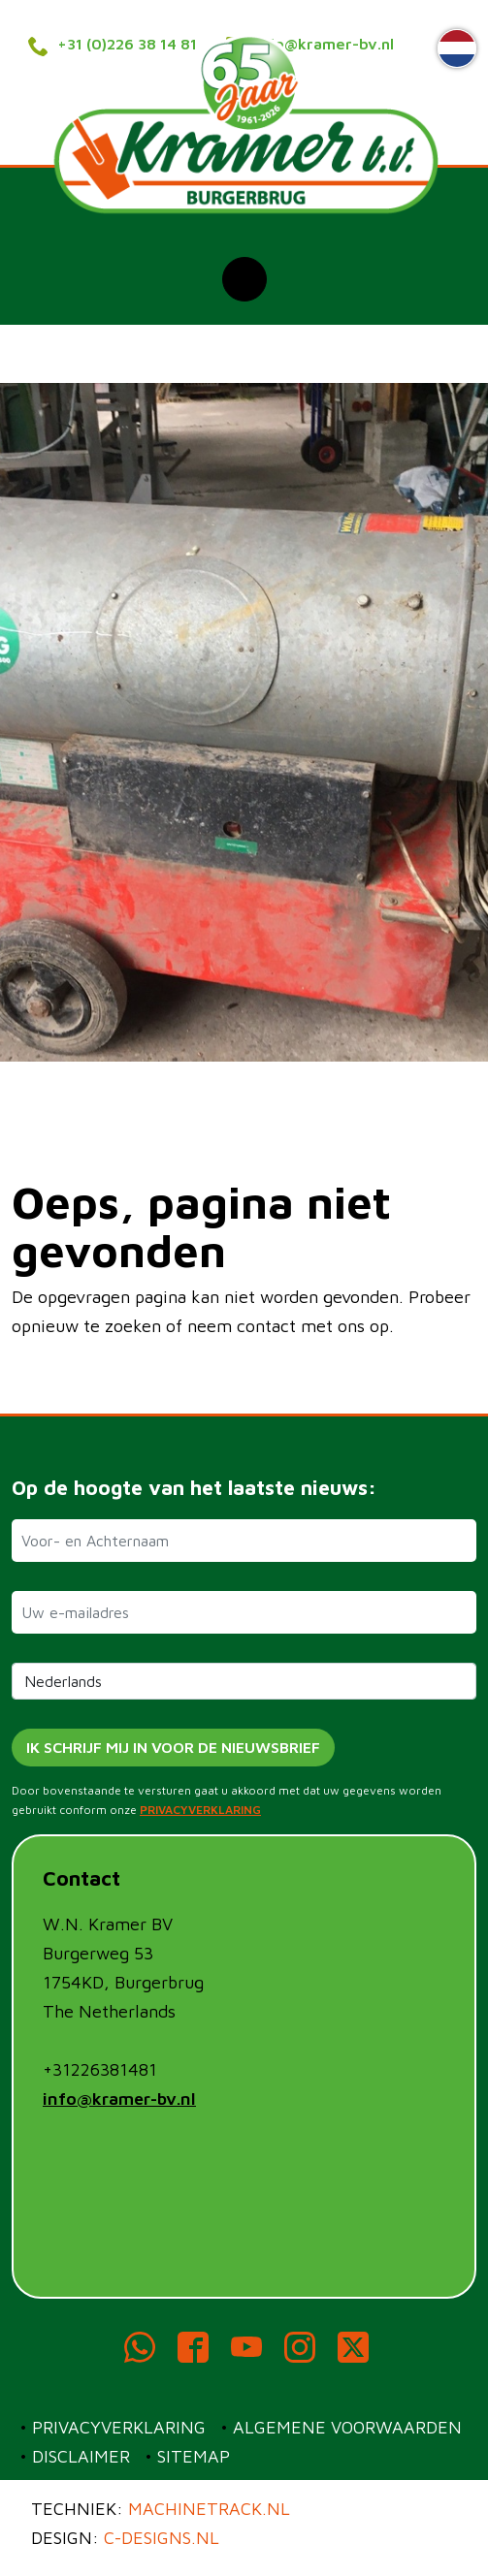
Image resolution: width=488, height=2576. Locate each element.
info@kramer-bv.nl (119, 2098)
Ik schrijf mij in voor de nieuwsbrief (173, 1747)
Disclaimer (81, 2456)
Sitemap (193, 2456)
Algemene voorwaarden (347, 2427)
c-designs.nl (161, 2538)
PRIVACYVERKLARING (200, 1809)
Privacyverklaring (119, 2427)
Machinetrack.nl (209, 2508)
